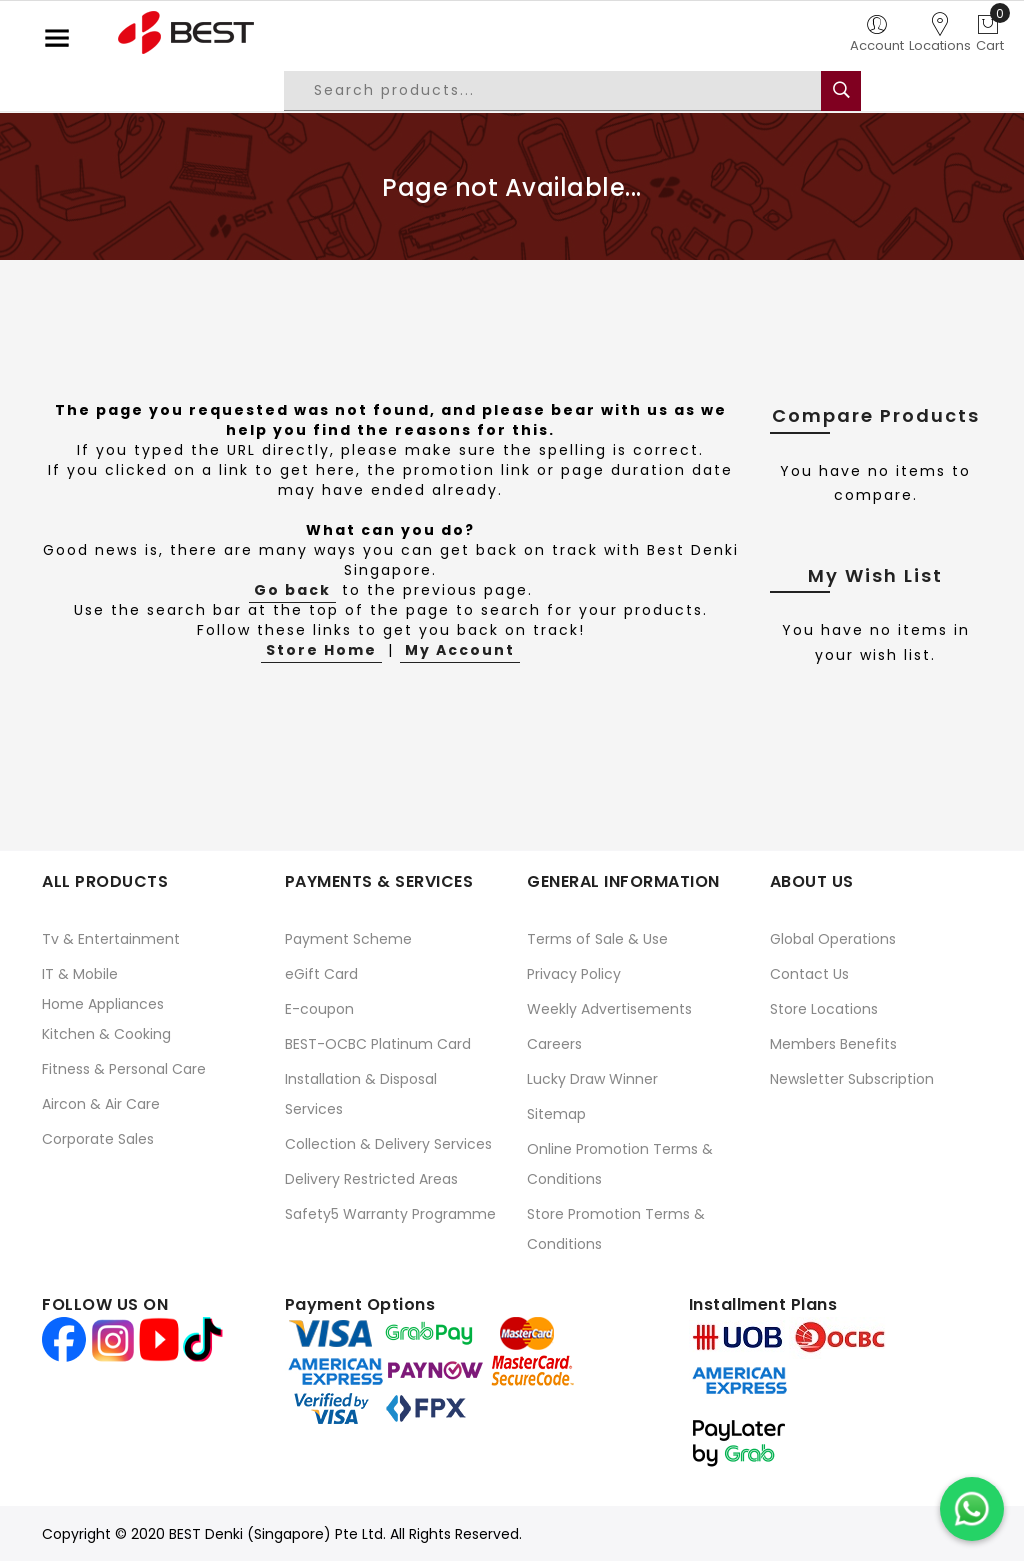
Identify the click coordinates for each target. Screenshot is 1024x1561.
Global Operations (833, 939)
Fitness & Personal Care (124, 1069)
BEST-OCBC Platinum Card (378, 1044)
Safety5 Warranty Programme (390, 1214)
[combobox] (568, 91)
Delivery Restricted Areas (371, 1179)
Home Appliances (103, 1004)
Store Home (321, 650)
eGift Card (321, 974)
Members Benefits (833, 1044)
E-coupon (319, 1009)
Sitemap (556, 1114)
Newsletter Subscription (852, 1079)
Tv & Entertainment (111, 939)
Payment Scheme (348, 939)
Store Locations (824, 1009)
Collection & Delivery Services (388, 1144)
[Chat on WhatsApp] (972, 1509)
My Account (460, 650)
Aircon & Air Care (101, 1104)
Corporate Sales (98, 1139)
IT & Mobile (80, 974)
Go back (292, 590)
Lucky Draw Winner (592, 1079)
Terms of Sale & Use (597, 939)
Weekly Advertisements (609, 1009)
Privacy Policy (574, 974)
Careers (554, 1044)
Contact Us (809, 974)
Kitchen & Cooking (106, 1034)
